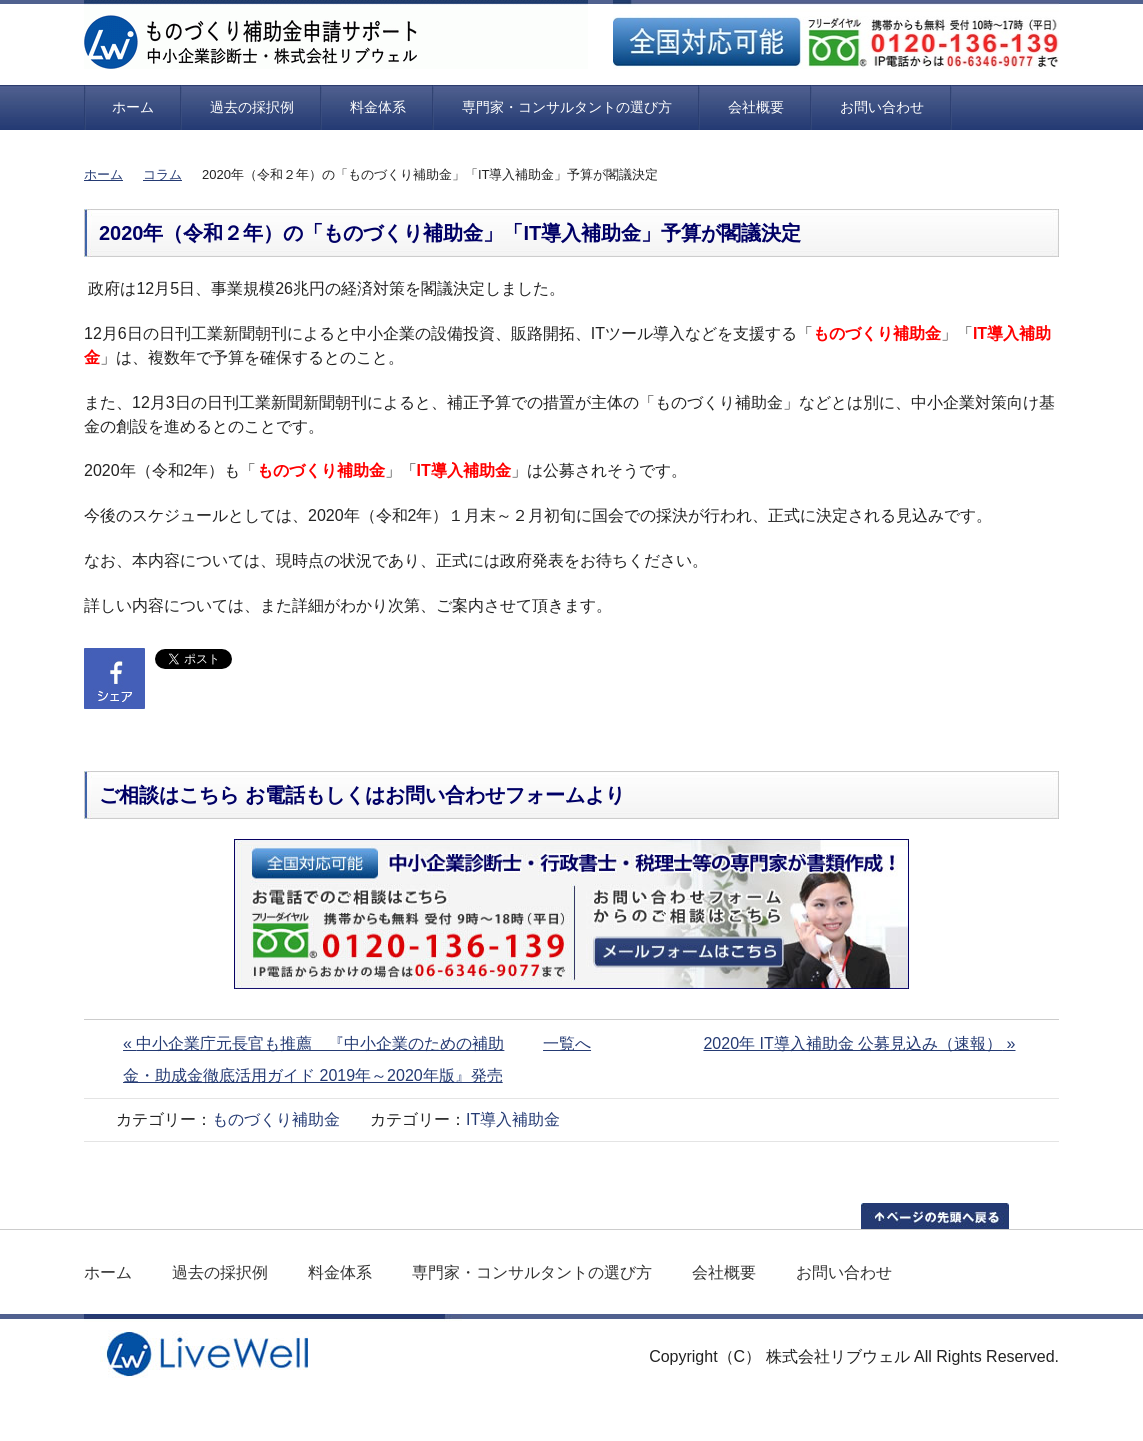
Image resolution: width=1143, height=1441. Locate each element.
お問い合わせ (882, 107)
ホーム (133, 107)
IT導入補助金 (513, 1119)
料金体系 (378, 107)
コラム (162, 174)
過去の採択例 (252, 107)
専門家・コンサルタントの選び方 (567, 107)
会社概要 (756, 107)
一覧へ (567, 1043)
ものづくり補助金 (276, 1119)
